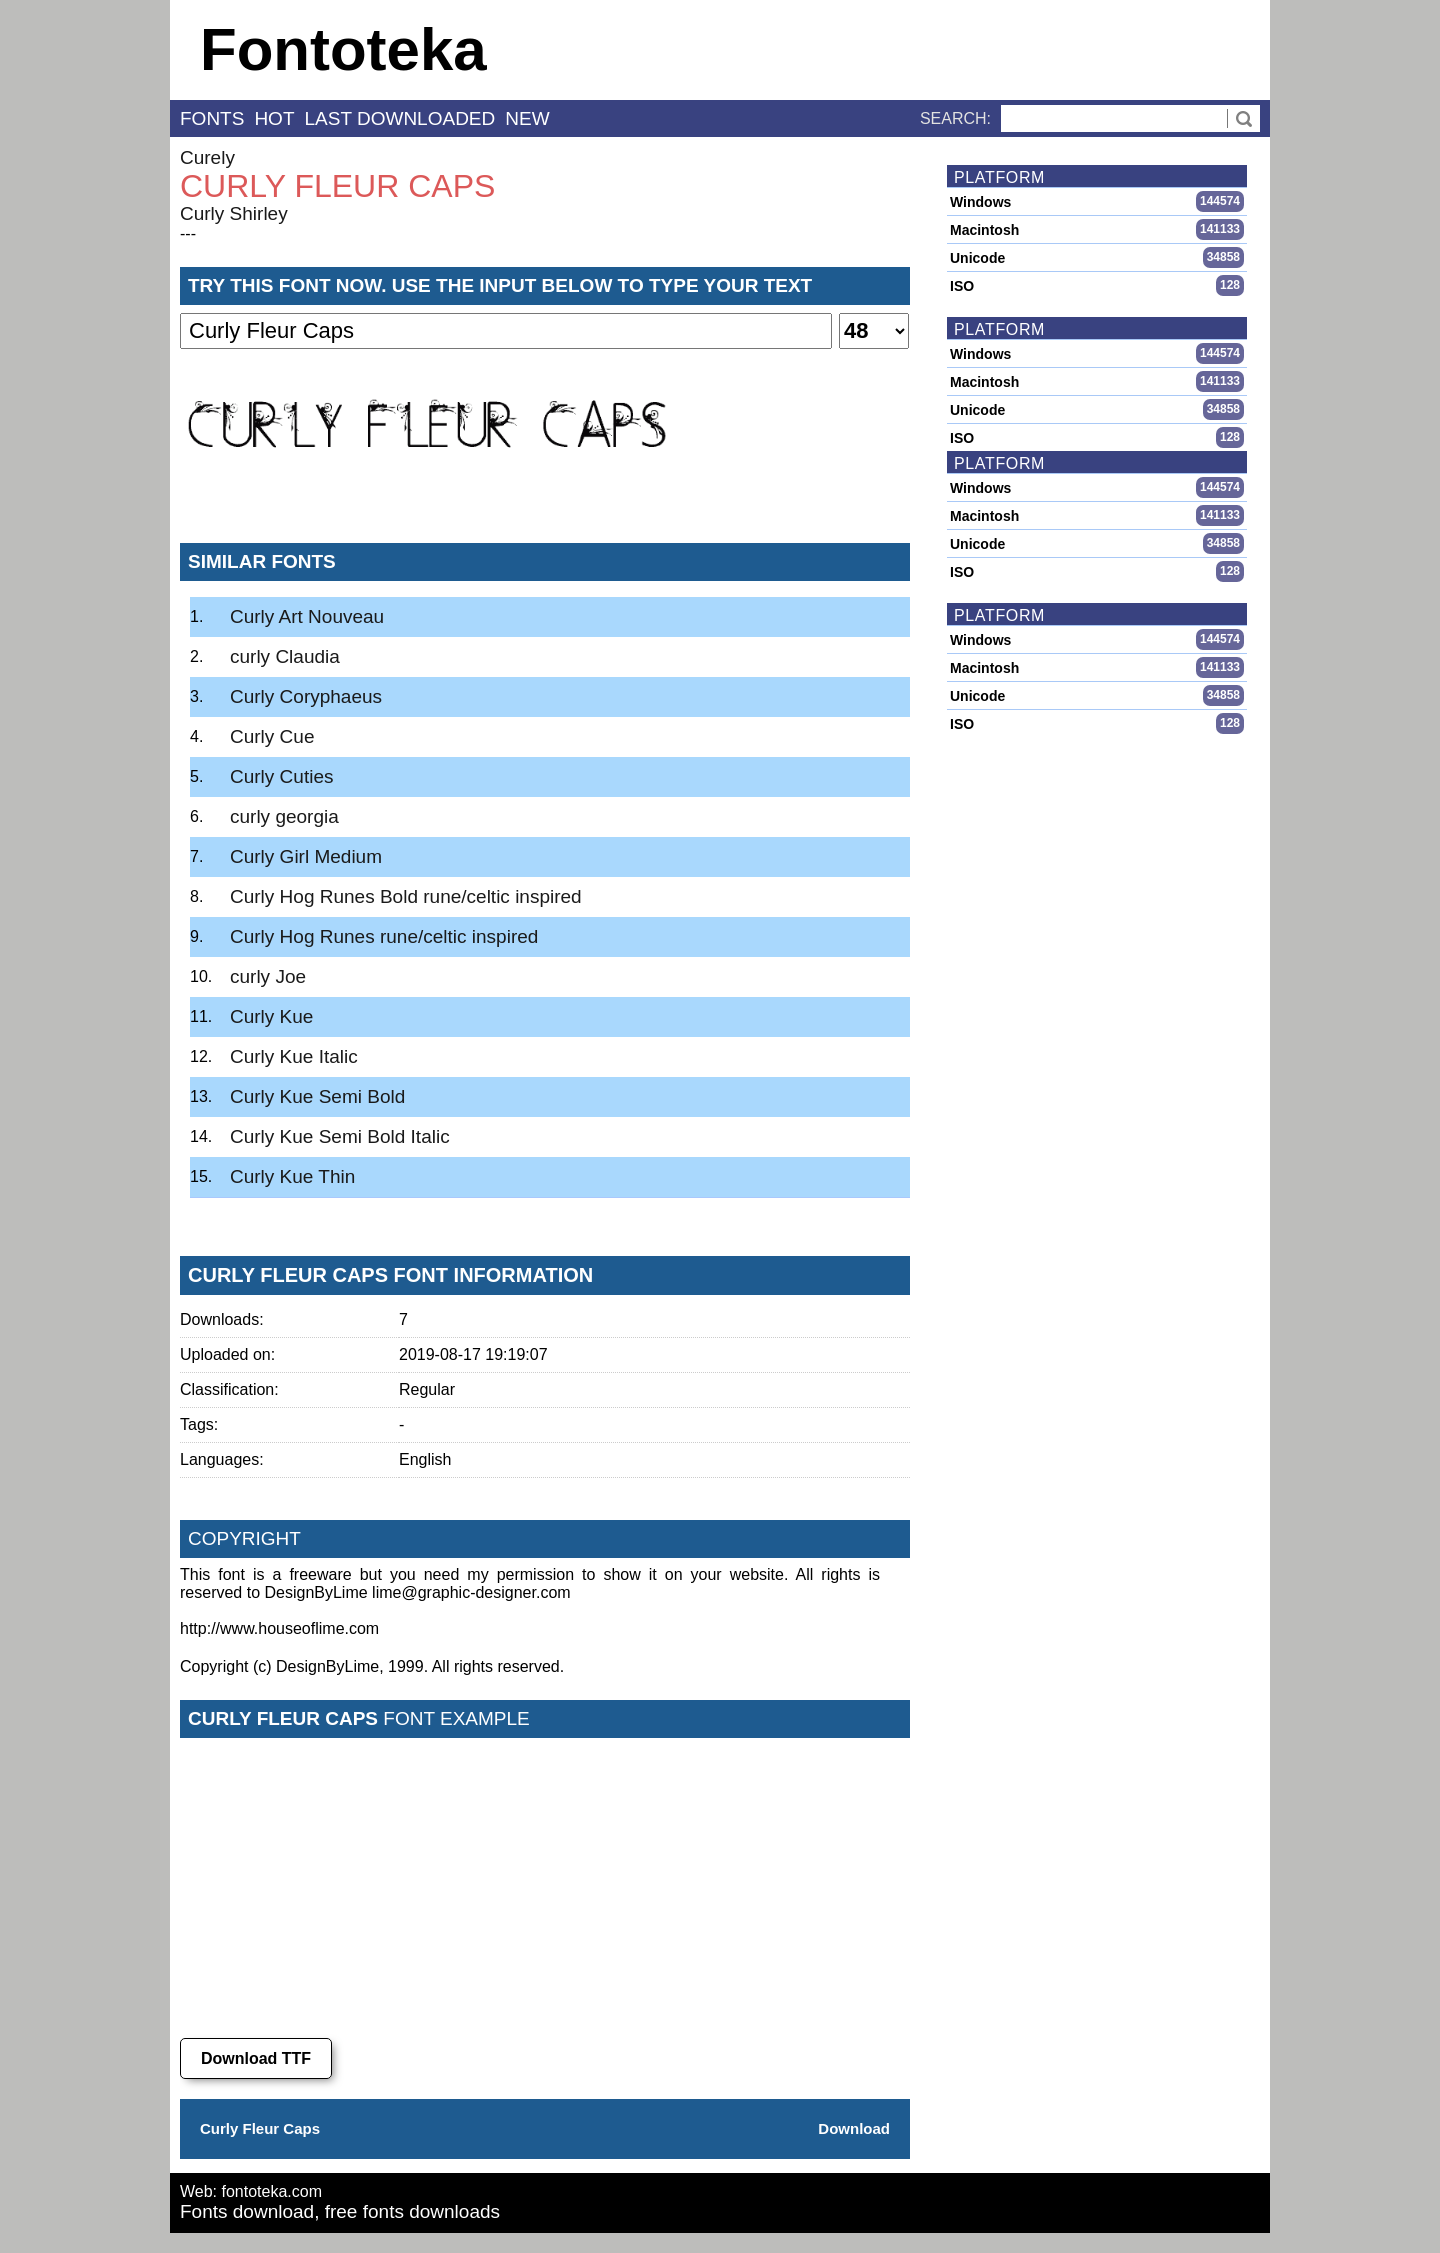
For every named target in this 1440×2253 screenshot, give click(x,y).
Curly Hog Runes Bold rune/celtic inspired (406, 896)
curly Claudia (285, 656)
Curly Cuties (281, 776)
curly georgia (284, 816)
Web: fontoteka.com (251, 2191)
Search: (955, 118)
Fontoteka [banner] (343, 49)
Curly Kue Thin (292, 1176)
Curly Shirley (234, 213)
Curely (207, 157)
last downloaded (400, 118)
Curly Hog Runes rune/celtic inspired (384, 936)
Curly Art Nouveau (307, 616)
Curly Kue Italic (294, 1056)
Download (854, 2128)
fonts (212, 118)
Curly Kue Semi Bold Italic (340, 1136)
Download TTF (256, 2058)
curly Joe (268, 976)
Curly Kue (271, 1016)
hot (274, 118)
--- (188, 233)
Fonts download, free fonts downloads (340, 2211)
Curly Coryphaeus (306, 696)
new (527, 118)
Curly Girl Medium (306, 856)
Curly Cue (272, 736)
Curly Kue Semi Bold (317, 1096)
